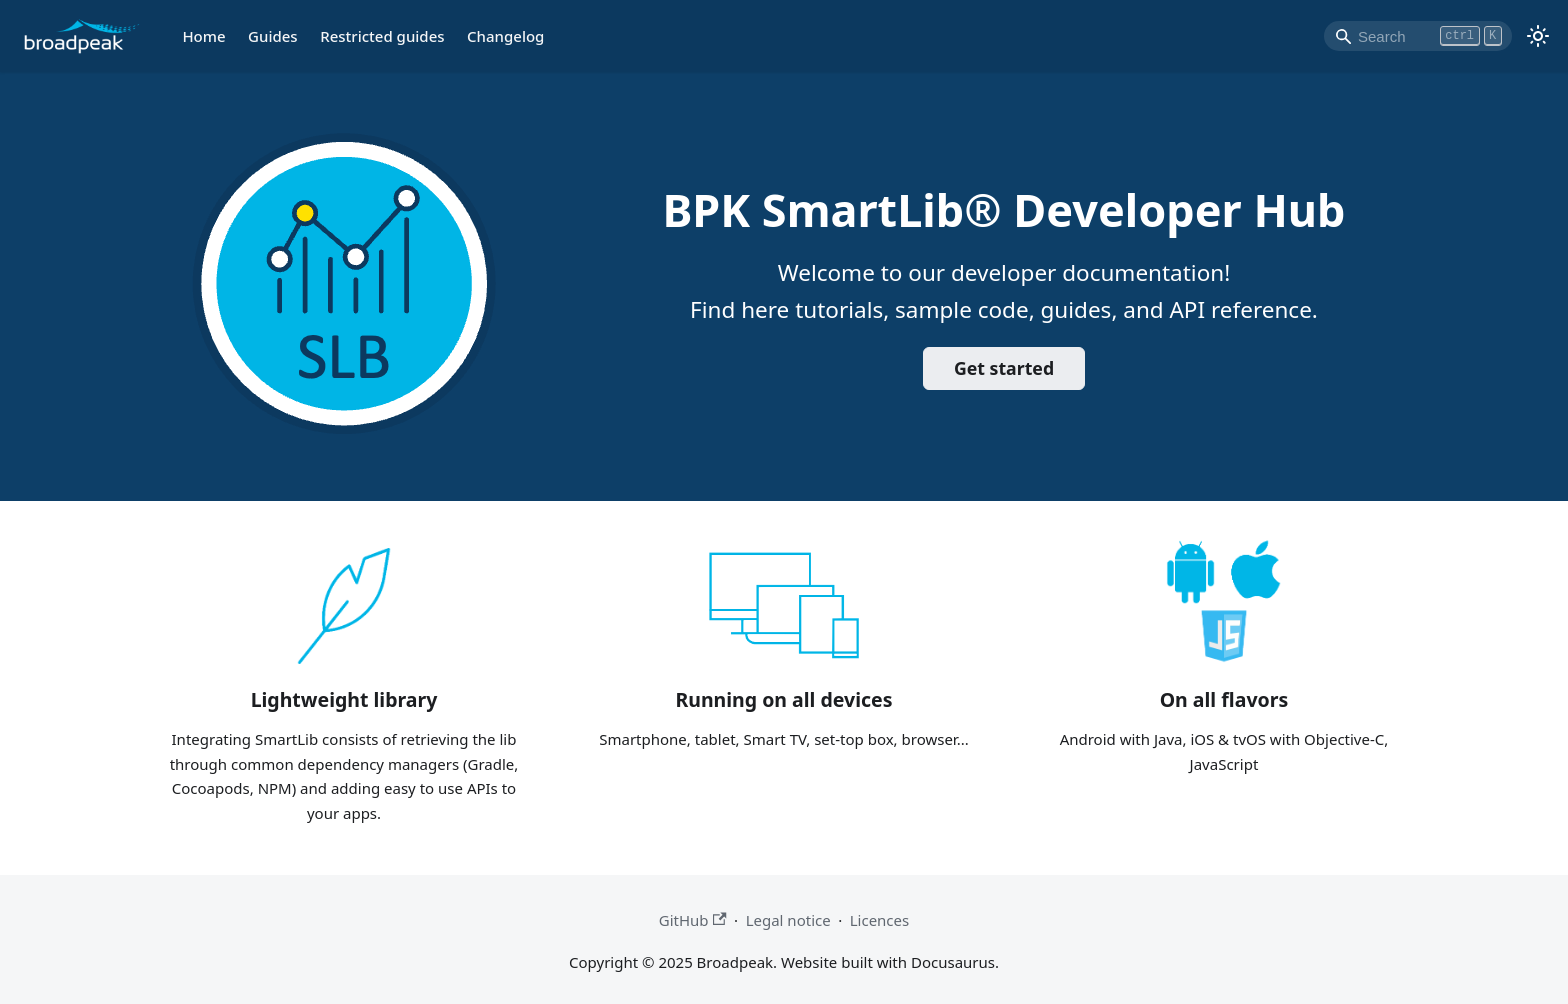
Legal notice (788, 920)
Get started (1004, 368)
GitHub (693, 920)
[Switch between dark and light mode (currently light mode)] (1538, 36)
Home (203, 36)
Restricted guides (382, 36)
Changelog (505, 36)
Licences (880, 920)
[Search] (1418, 36)
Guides (273, 36)
